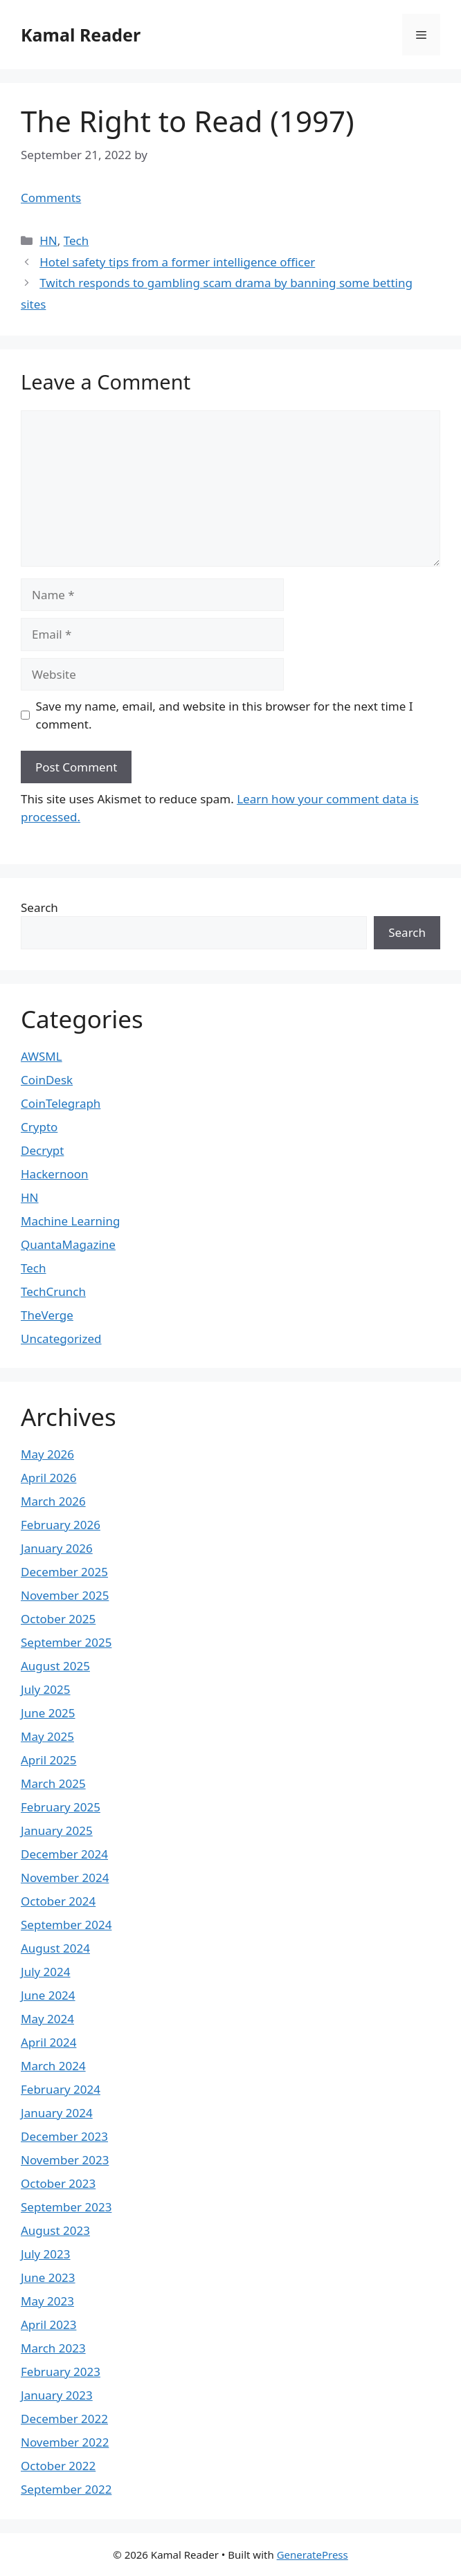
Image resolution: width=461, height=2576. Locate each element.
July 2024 (46, 1972)
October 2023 (58, 2183)
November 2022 (65, 2442)
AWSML (41, 1056)
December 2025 (64, 1572)
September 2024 (66, 1925)
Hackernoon (55, 1174)
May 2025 (47, 1736)
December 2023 (64, 2136)
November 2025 (65, 1595)
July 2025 (46, 1689)
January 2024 (57, 2113)
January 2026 (57, 1548)
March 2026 (53, 1501)
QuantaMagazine (68, 1244)
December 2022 (64, 2419)
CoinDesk (47, 1080)
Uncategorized (61, 1338)
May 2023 (47, 2301)
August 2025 (55, 1666)
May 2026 (47, 1454)
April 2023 (48, 2324)
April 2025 (48, 1760)
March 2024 (53, 2066)
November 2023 (65, 2160)
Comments (51, 197)
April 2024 (48, 2042)
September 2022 (66, 2489)
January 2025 (57, 1830)
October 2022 (58, 2466)
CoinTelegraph (60, 1103)
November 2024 (65, 1877)
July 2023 (46, 2254)
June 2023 (48, 2277)
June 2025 (48, 1713)
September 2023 (66, 2207)
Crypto (39, 1127)
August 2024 (55, 1948)
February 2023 (60, 2371)
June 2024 (48, 1995)
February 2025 (60, 1807)
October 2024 (58, 1901)
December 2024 (64, 1854)
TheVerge (47, 1315)
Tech (76, 240)
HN (48, 240)
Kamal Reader (81, 34)
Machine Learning (70, 1221)
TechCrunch (53, 1291)
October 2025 (58, 1619)
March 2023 (53, 2348)
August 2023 (55, 2230)
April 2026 (48, 1478)
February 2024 (60, 2089)
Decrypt (42, 1150)
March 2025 (53, 1783)
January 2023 (57, 2395)
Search (39, 907)
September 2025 (66, 1642)
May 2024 (47, 2019)
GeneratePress (312, 2554)
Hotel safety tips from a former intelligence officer (177, 262)
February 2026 (60, 1525)
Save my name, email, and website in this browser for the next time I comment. (224, 715)
